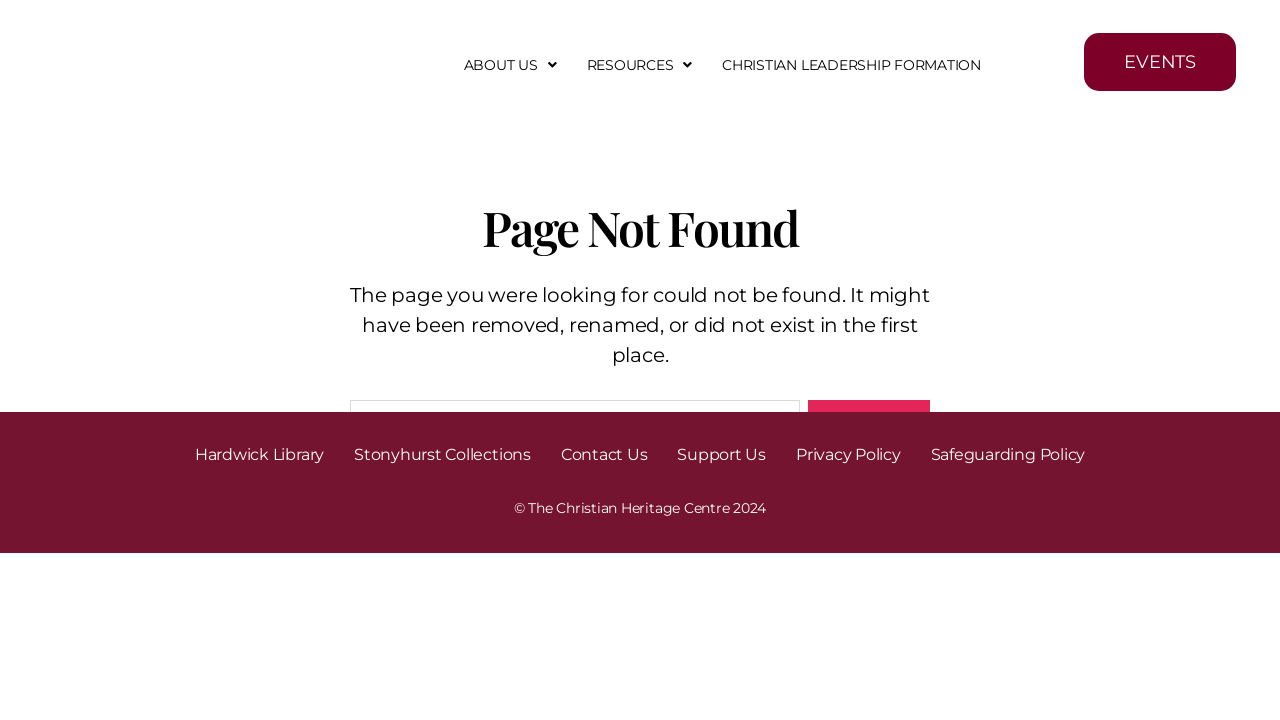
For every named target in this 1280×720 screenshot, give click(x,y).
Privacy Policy (848, 454)
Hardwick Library (259, 454)
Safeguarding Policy (1008, 454)
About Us (510, 65)
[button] (510, 65)
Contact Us (604, 454)
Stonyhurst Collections (442, 454)
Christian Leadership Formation (851, 65)
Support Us (721, 454)
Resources (640, 65)
